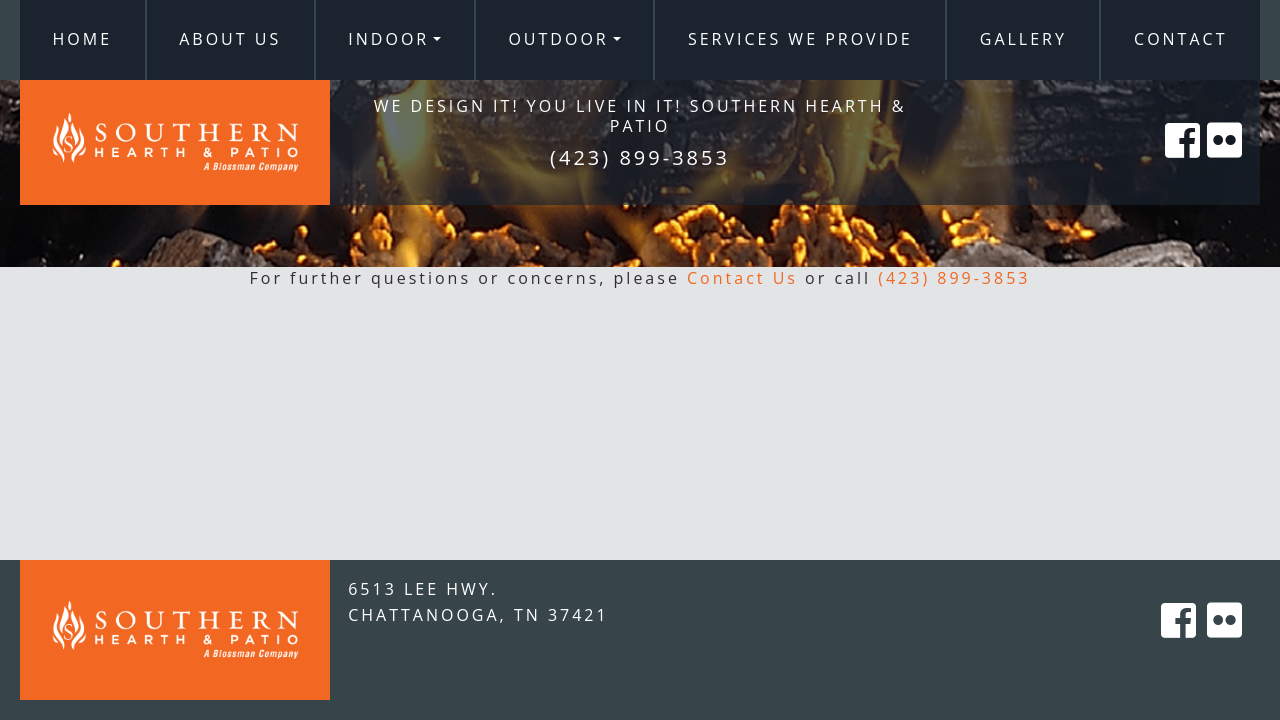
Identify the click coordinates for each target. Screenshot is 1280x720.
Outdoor (558, 39)
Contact (1180, 39)
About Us (230, 39)
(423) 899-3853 (954, 278)
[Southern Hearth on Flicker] (1226, 162)
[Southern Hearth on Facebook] (1184, 162)
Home (83, 39)
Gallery (1023, 39)
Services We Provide (800, 39)
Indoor (388, 39)
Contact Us (742, 278)
